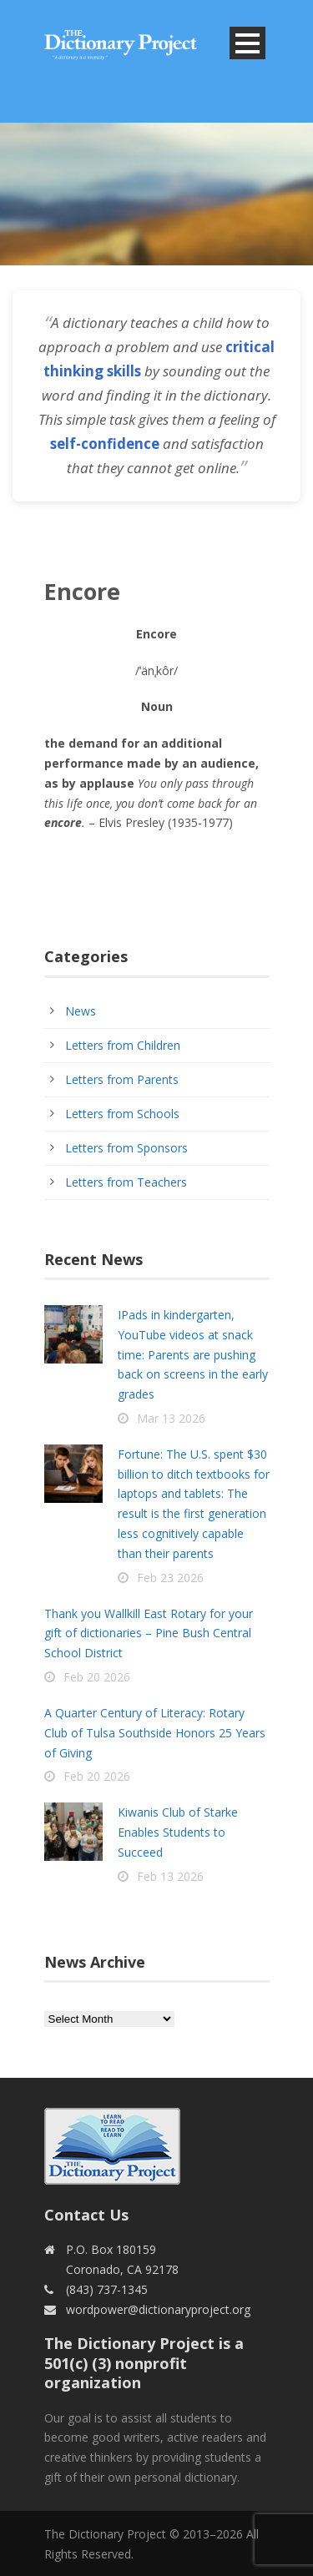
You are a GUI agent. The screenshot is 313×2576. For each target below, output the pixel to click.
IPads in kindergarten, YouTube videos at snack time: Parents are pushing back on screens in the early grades (193, 1354)
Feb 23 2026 (170, 1577)
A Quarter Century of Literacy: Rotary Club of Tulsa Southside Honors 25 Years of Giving (154, 1733)
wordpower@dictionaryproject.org (158, 2309)
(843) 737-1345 (107, 2289)
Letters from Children (122, 1045)
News (80, 1011)
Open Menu (247, 43)
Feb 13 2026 (170, 1876)
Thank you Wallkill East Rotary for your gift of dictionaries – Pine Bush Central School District (148, 1633)
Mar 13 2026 (171, 1418)
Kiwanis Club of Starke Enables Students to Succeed (178, 1832)
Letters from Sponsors (126, 1148)
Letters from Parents (122, 1079)
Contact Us (86, 2215)
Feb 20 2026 (96, 1677)
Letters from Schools (122, 1114)
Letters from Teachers (126, 1182)
